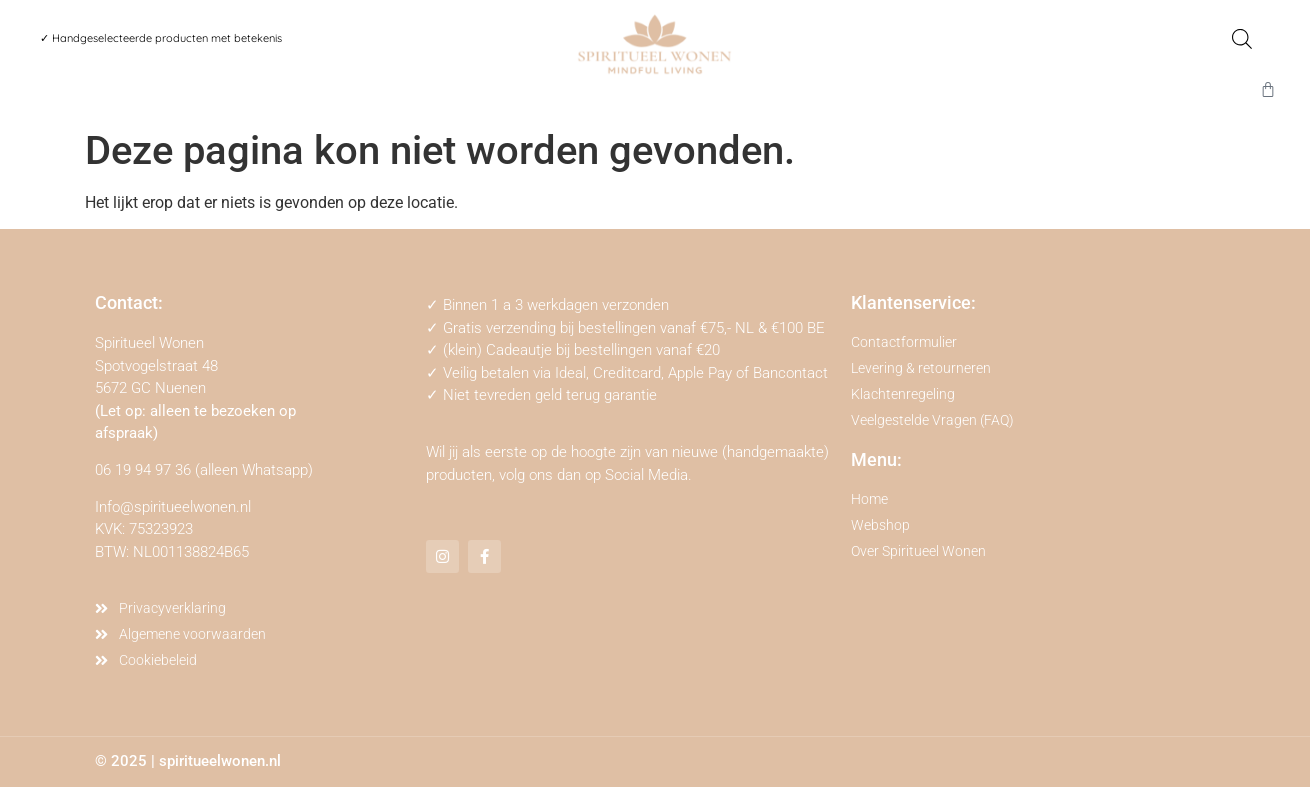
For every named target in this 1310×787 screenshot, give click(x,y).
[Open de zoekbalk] (1242, 39)
